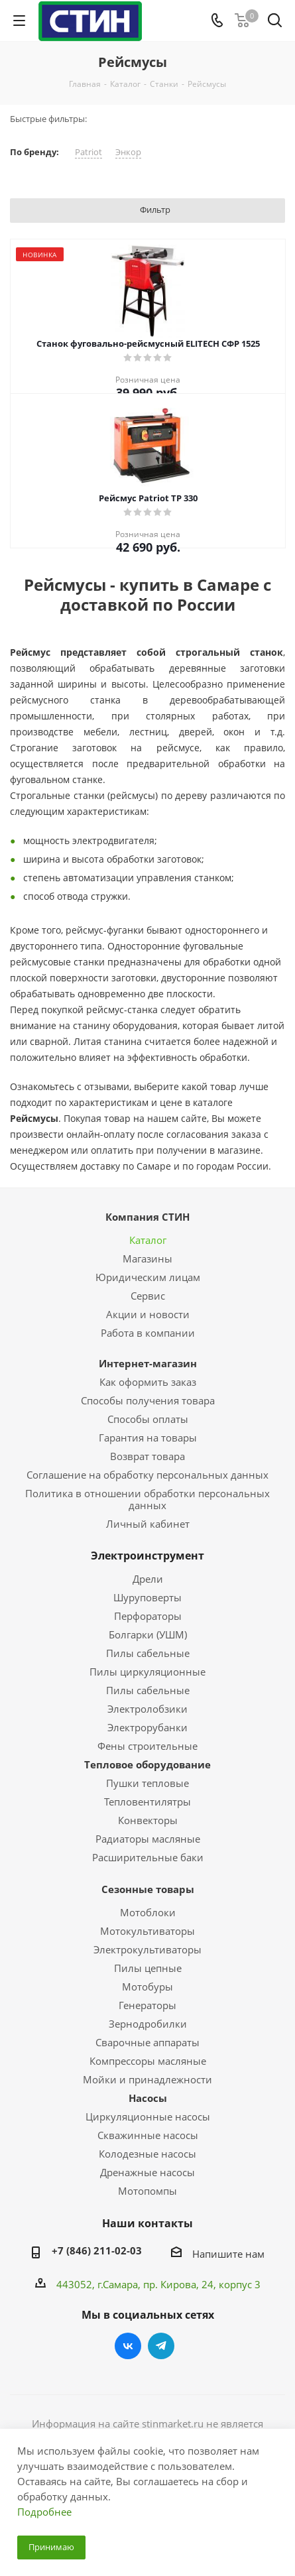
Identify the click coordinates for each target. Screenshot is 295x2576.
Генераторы (147, 2005)
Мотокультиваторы (147, 1930)
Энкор (128, 152)
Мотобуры (147, 1986)
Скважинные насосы (147, 2135)
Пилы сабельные (148, 1653)
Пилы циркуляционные (147, 1671)
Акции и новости (148, 1314)
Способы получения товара (148, 1400)
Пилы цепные (148, 1968)
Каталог (147, 1240)
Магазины (147, 1258)
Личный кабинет (148, 1523)
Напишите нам (228, 2253)
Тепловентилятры (147, 1801)
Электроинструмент (147, 1555)
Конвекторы (148, 1820)
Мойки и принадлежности (147, 2079)
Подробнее (44, 2511)
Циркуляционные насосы (148, 2116)
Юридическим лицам (147, 1277)
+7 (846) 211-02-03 (97, 2250)
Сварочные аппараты (147, 2042)
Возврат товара (147, 1456)
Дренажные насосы (147, 2172)
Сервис (148, 1295)
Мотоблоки (148, 1912)
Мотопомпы (147, 2190)
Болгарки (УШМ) (148, 1634)
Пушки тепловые (147, 1783)
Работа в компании (148, 1332)
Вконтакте (128, 2346)
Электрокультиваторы (147, 1949)
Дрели (148, 1578)
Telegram (161, 2346)
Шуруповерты (147, 1597)
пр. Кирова (169, 2284)
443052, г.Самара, (99, 2284)
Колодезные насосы (147, 2153)
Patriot (88, 152)
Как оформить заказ (147, 1381)
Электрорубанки (147, 1727)
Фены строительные (147, 1745)
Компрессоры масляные (147, 2060)
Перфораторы (148, 1616)
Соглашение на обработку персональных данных (147, 1474)
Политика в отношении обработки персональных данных (147, 1499)
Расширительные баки (148, 1857)
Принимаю (51, 2547)
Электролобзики (147, 1708)
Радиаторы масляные (147, 1838)
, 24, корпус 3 (228, 2284)
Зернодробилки (148, 2023)
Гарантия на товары (148, 1437)
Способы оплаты (147, 1419)
